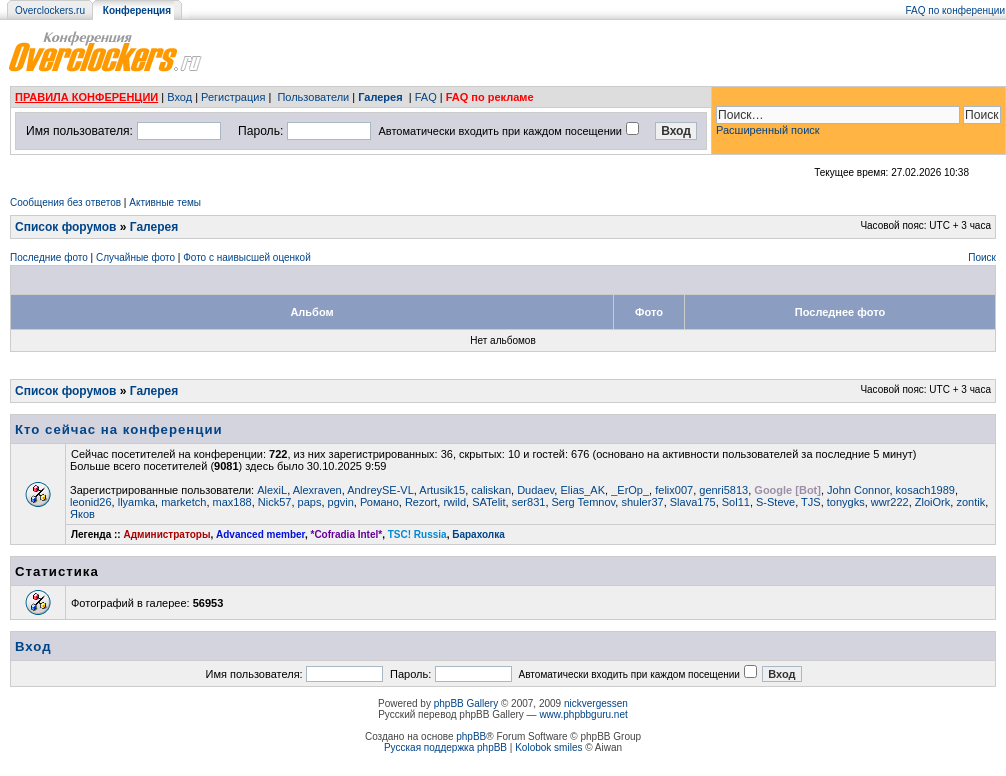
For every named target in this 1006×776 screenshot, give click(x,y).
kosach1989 (925, 490)
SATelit (488, 502)
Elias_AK (582, 490)
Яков (82, 514)
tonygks (846, 502)
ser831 (529, 502)
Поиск (982, 257)
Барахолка (478, 534)
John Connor (858, 490)
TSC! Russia (417, 534)
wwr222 (890, 502)
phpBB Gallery (466, 703)
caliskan (491, 490)
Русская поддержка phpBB (445, 747)
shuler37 (642, 502)
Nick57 (275, 502)
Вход (179, 97)
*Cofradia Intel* (347, 534)
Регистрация (233, 97)
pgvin (341, 502)
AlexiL (272, 490)
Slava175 (693, 502)
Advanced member (260, 534)
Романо (379, 502)
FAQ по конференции (955, 10)
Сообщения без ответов (65, 202)
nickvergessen (596, 703)
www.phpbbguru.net (583, 714)
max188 (232, 502)
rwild (454, 502)
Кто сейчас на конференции (119, 429)
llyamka (136, 502)
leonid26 (91, 502)
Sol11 (736, 502)
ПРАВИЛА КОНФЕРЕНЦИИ (86, 97)
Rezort (421, 502)
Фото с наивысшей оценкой (247, 257)
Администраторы (166, 534)
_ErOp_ (630, 490)
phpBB (471, 736)
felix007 (674, 490)
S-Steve (775, 502)
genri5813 (723, 490)
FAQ (426, 97)
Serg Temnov (584, 502)
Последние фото (49, 257)
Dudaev (535, 490)
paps (310, 502)
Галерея (380, 97)
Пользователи (313, 97)
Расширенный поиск (768, 130)
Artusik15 (442, 490)
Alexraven (317, 490)
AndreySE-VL (380, 490)
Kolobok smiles (548, 747)
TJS (811, 502)
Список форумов (65, 227)
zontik (970, 502)
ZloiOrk (932, 502)
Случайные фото (135, 257)
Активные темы (165, 202)
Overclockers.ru (50, 10)
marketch (183, 502)
